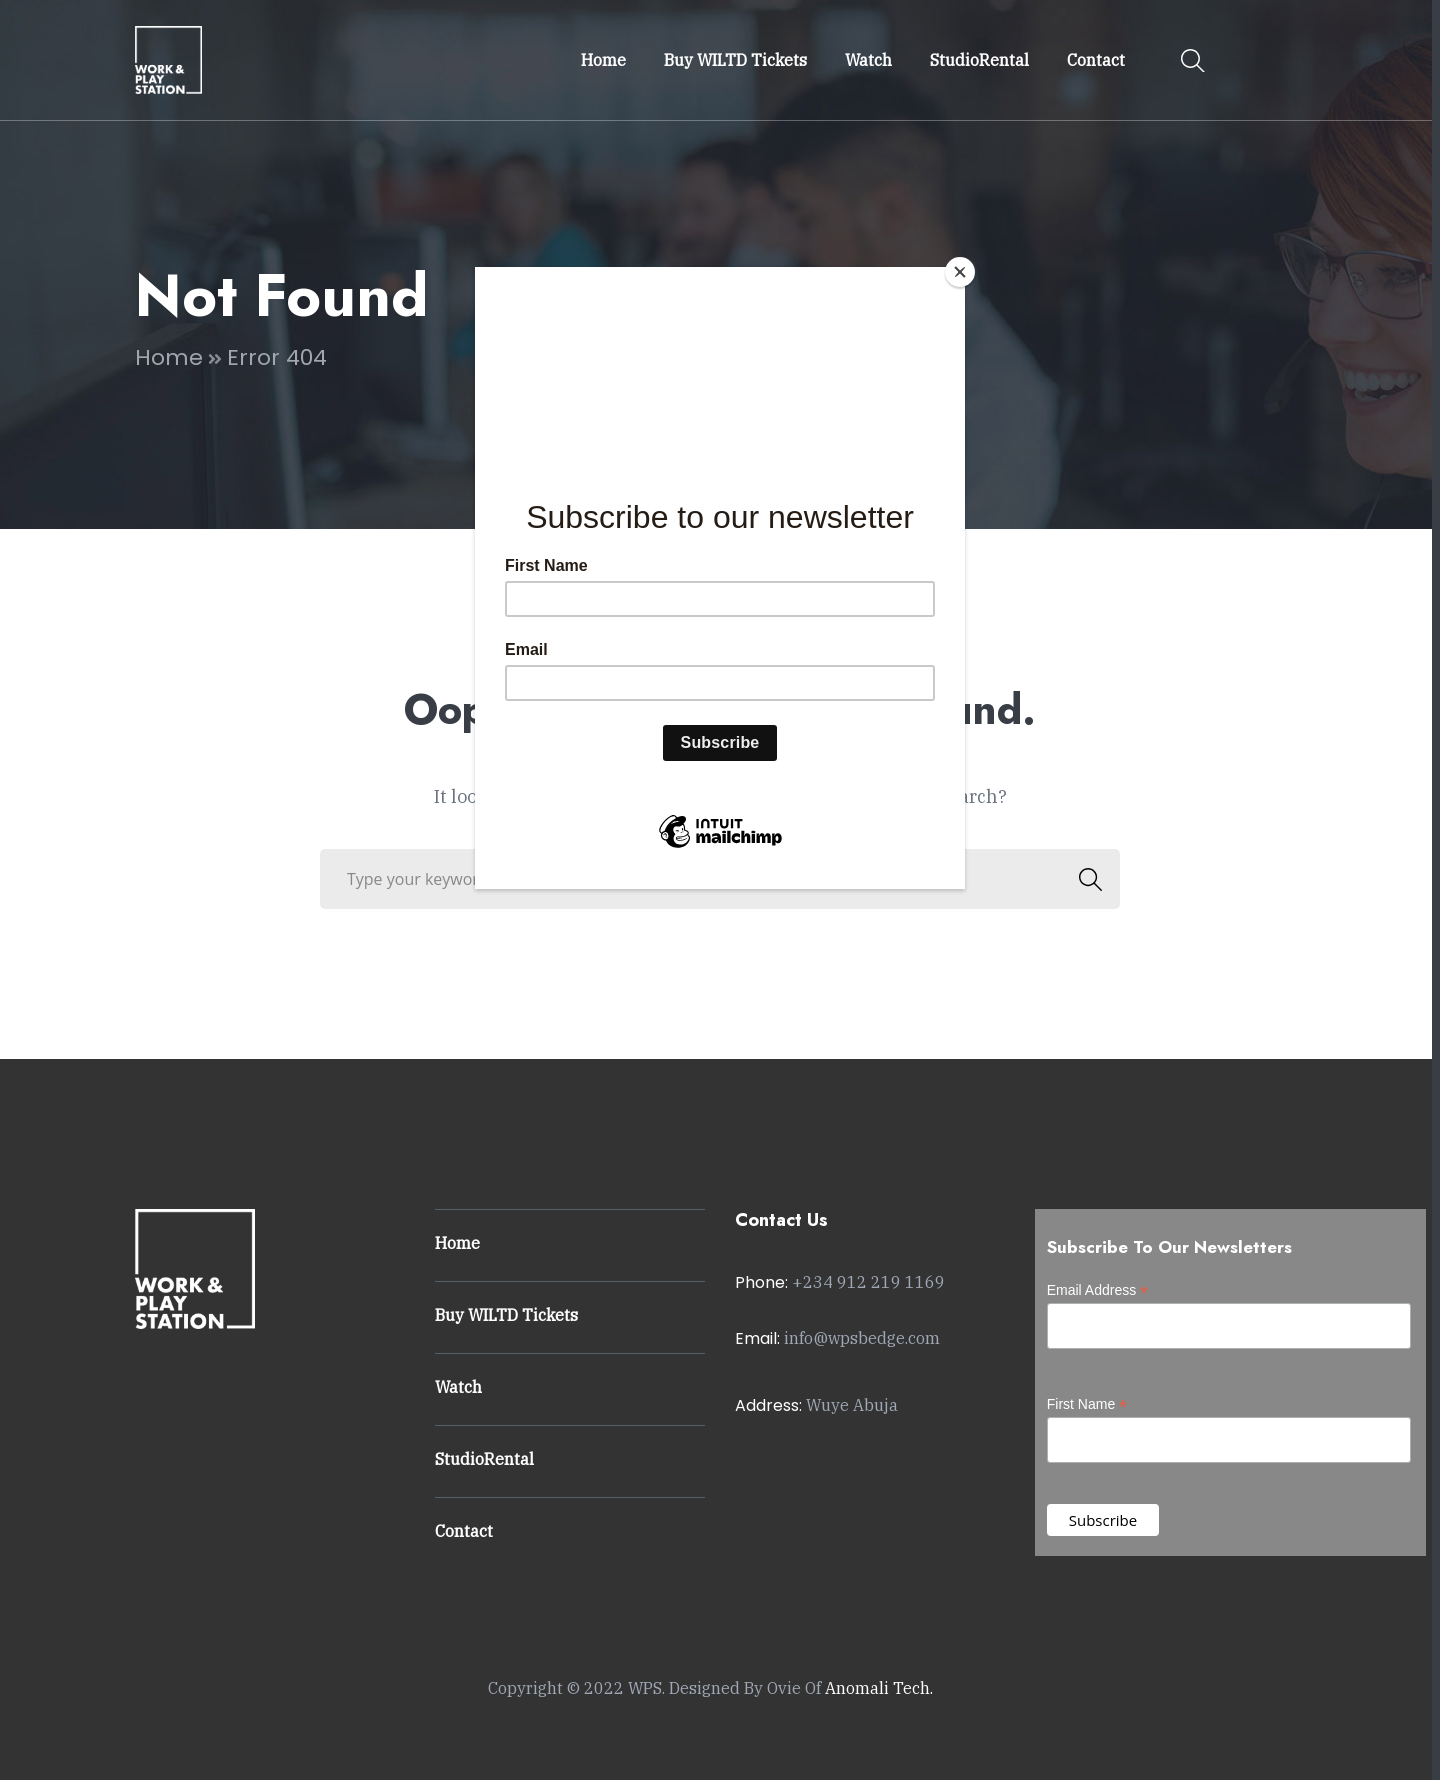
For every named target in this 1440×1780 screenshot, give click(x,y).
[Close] (960, 272)
